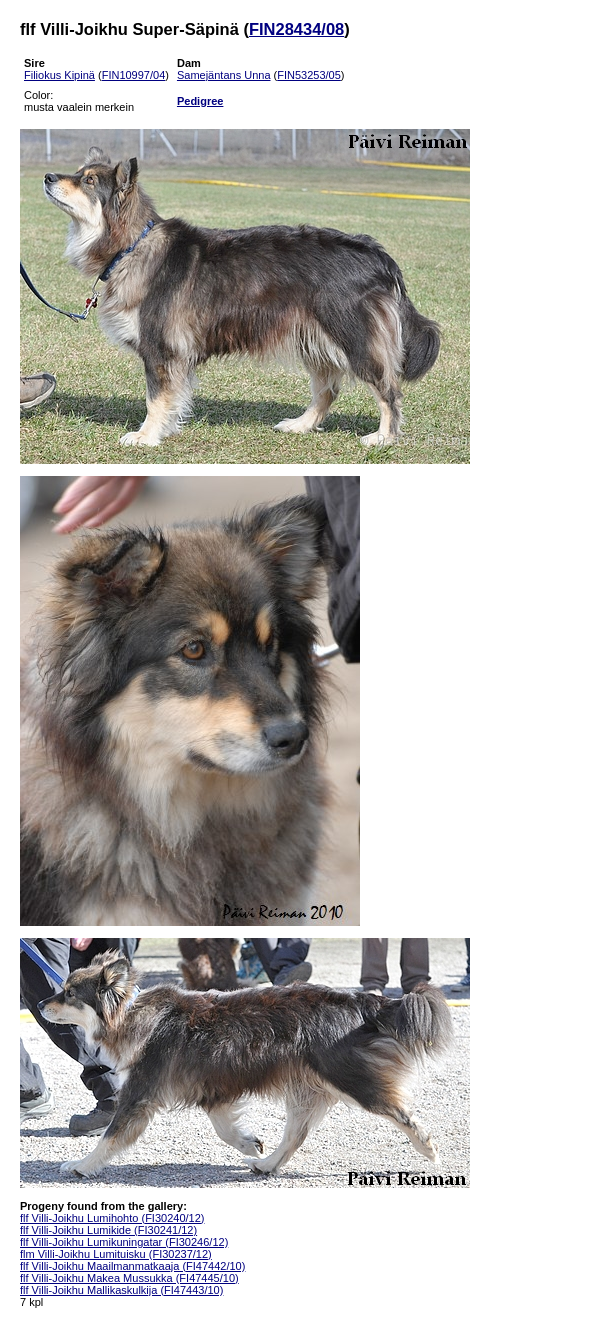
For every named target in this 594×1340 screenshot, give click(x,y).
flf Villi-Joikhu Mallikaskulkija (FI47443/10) (121, 1290)
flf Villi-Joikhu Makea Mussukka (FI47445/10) (129, 1278)
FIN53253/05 (309, 75)
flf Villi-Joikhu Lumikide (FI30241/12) (108, 1230)
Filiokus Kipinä (59, 75)
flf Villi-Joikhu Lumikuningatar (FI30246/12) (124, 1242)
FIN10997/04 (134, 75)
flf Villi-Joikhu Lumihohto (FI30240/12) (112, 1218)
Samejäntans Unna (224, 75)
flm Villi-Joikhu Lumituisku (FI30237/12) (116, 1254)
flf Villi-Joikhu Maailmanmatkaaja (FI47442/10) (132, 1266)
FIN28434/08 (296, 29)
